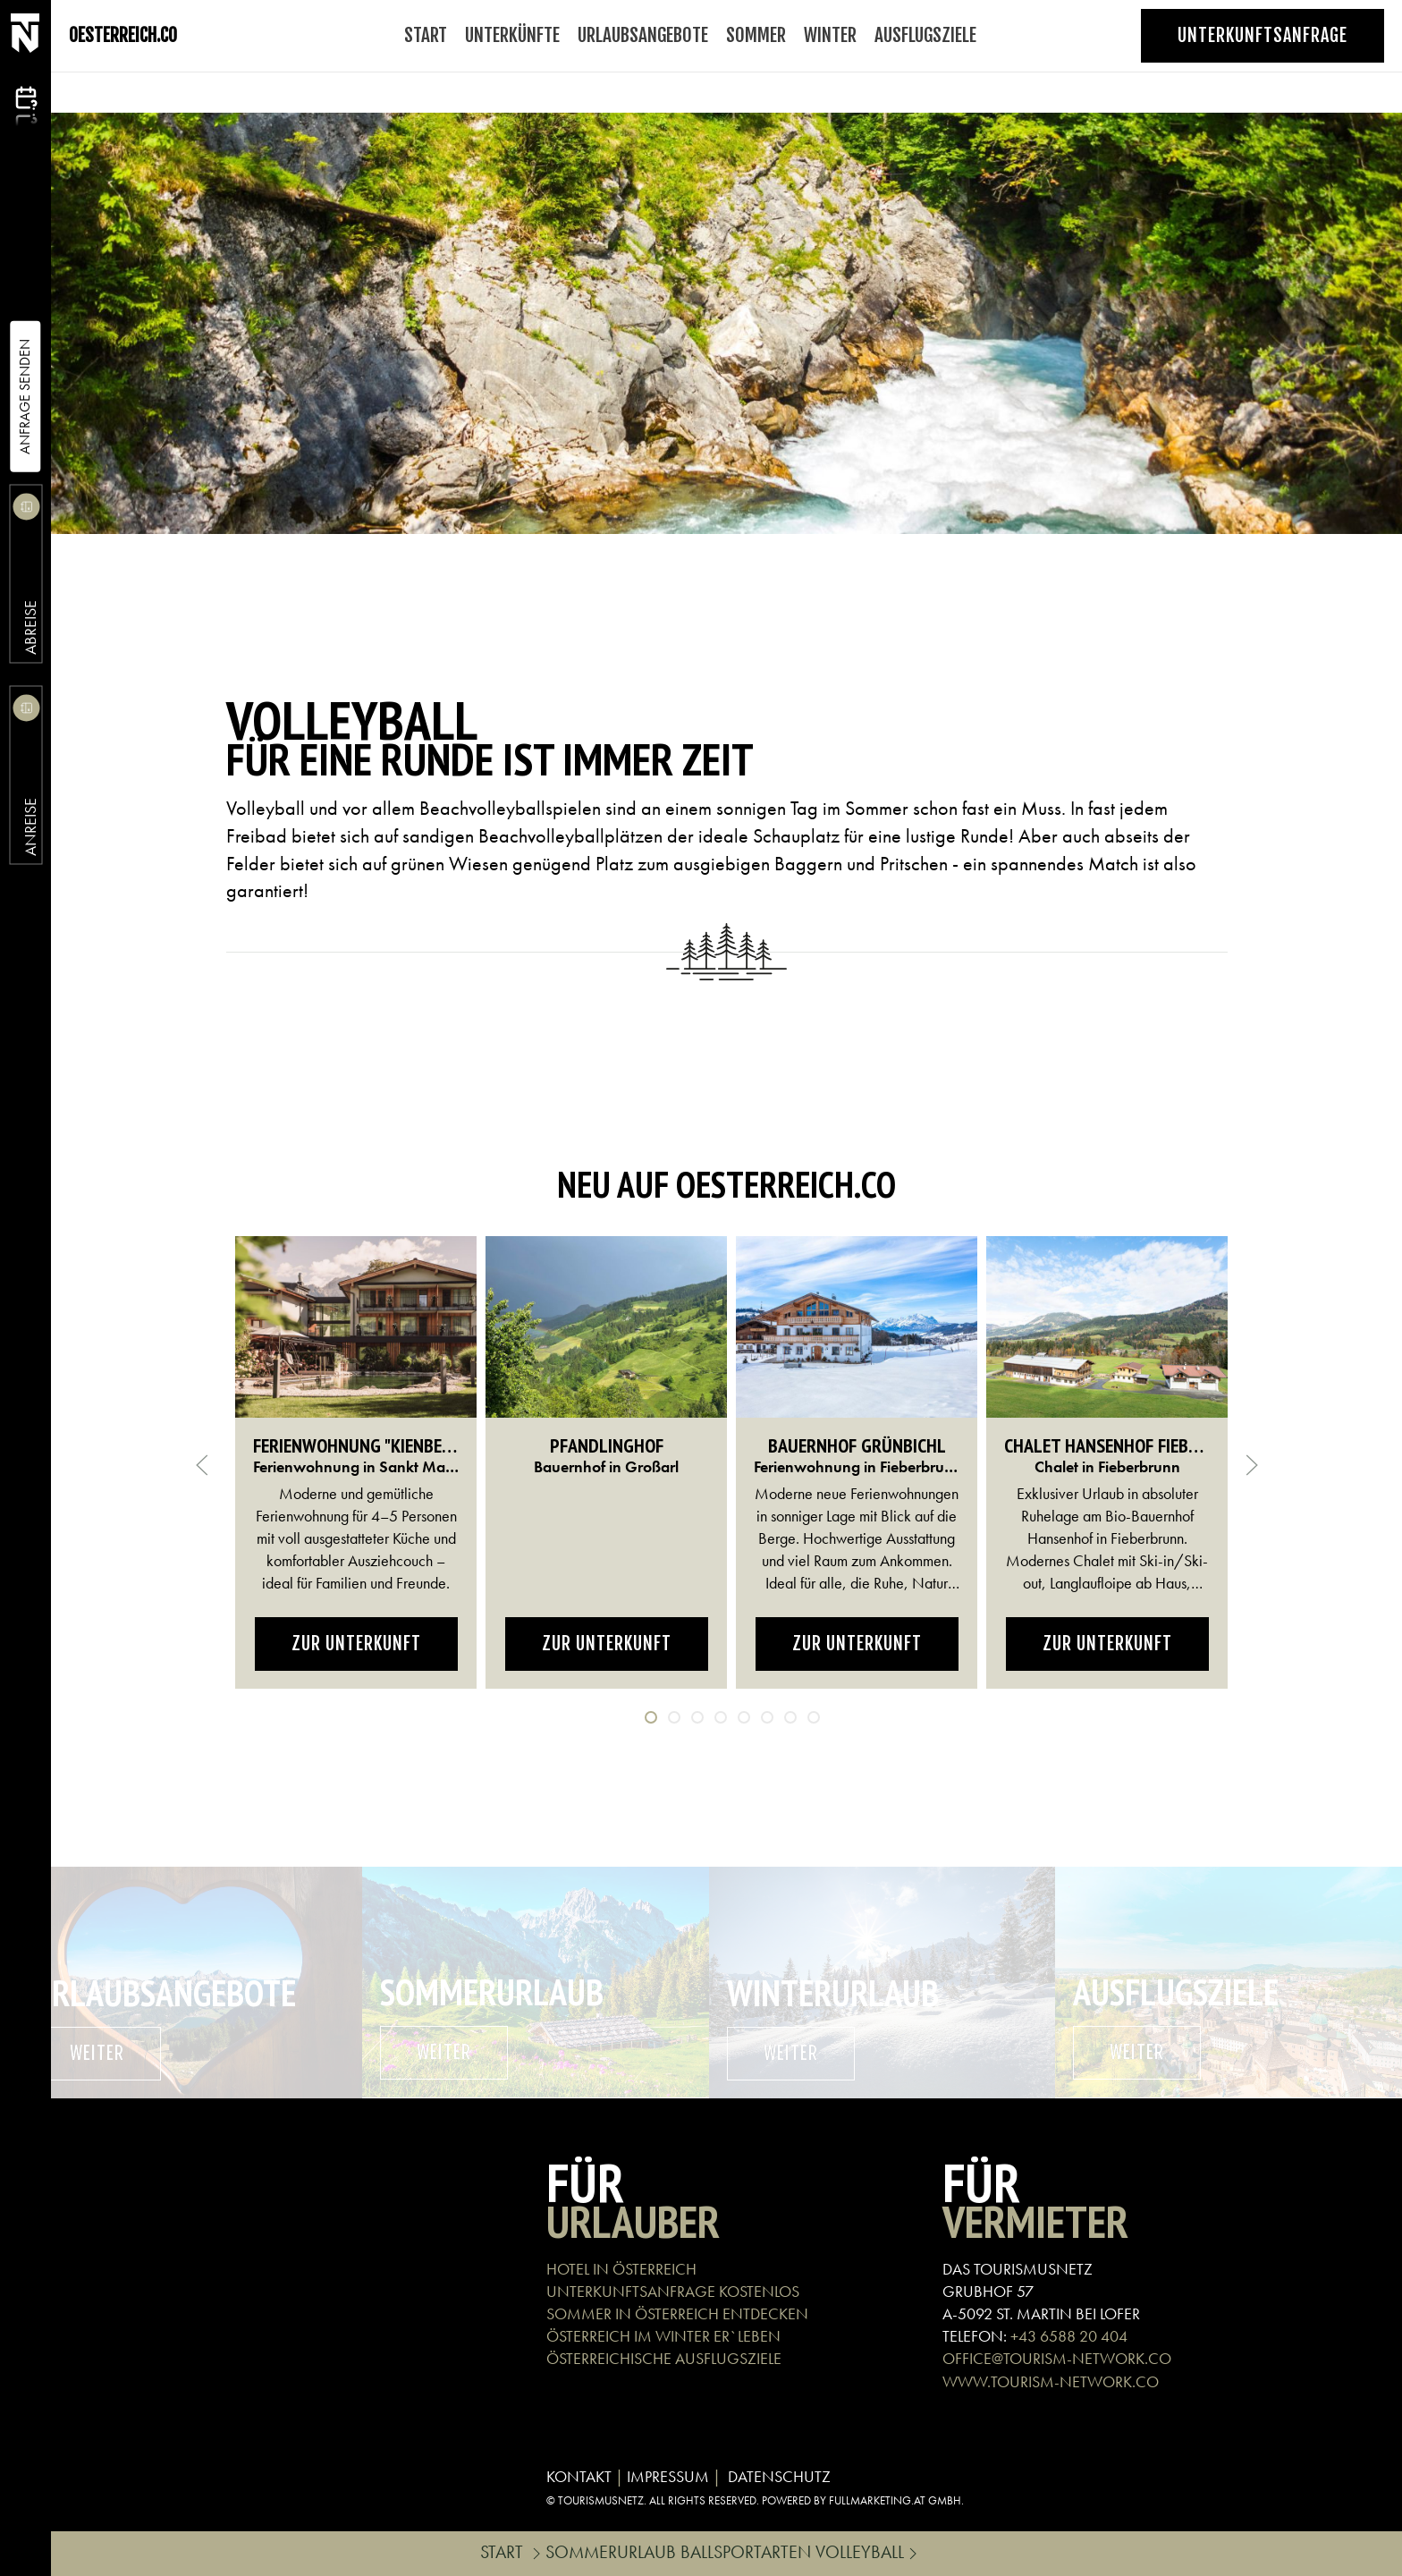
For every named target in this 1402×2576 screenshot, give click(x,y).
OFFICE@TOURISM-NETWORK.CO (1056, 2358)
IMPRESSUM (668, 2476)
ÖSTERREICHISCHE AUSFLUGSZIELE (663, 2358)
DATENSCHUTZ (779, 2476)
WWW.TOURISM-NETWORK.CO (1050, 2381)
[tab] (651, 1717)
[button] (202, 1465)
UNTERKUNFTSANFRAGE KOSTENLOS (672, 2291)
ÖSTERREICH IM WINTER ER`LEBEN (663, 2336)
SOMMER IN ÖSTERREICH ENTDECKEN (677, 2313)
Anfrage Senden (24, 396)
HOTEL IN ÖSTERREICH (621, 2268)
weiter (97, 2053)
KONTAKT (579, 2476)
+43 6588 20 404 (1069, 2336)
